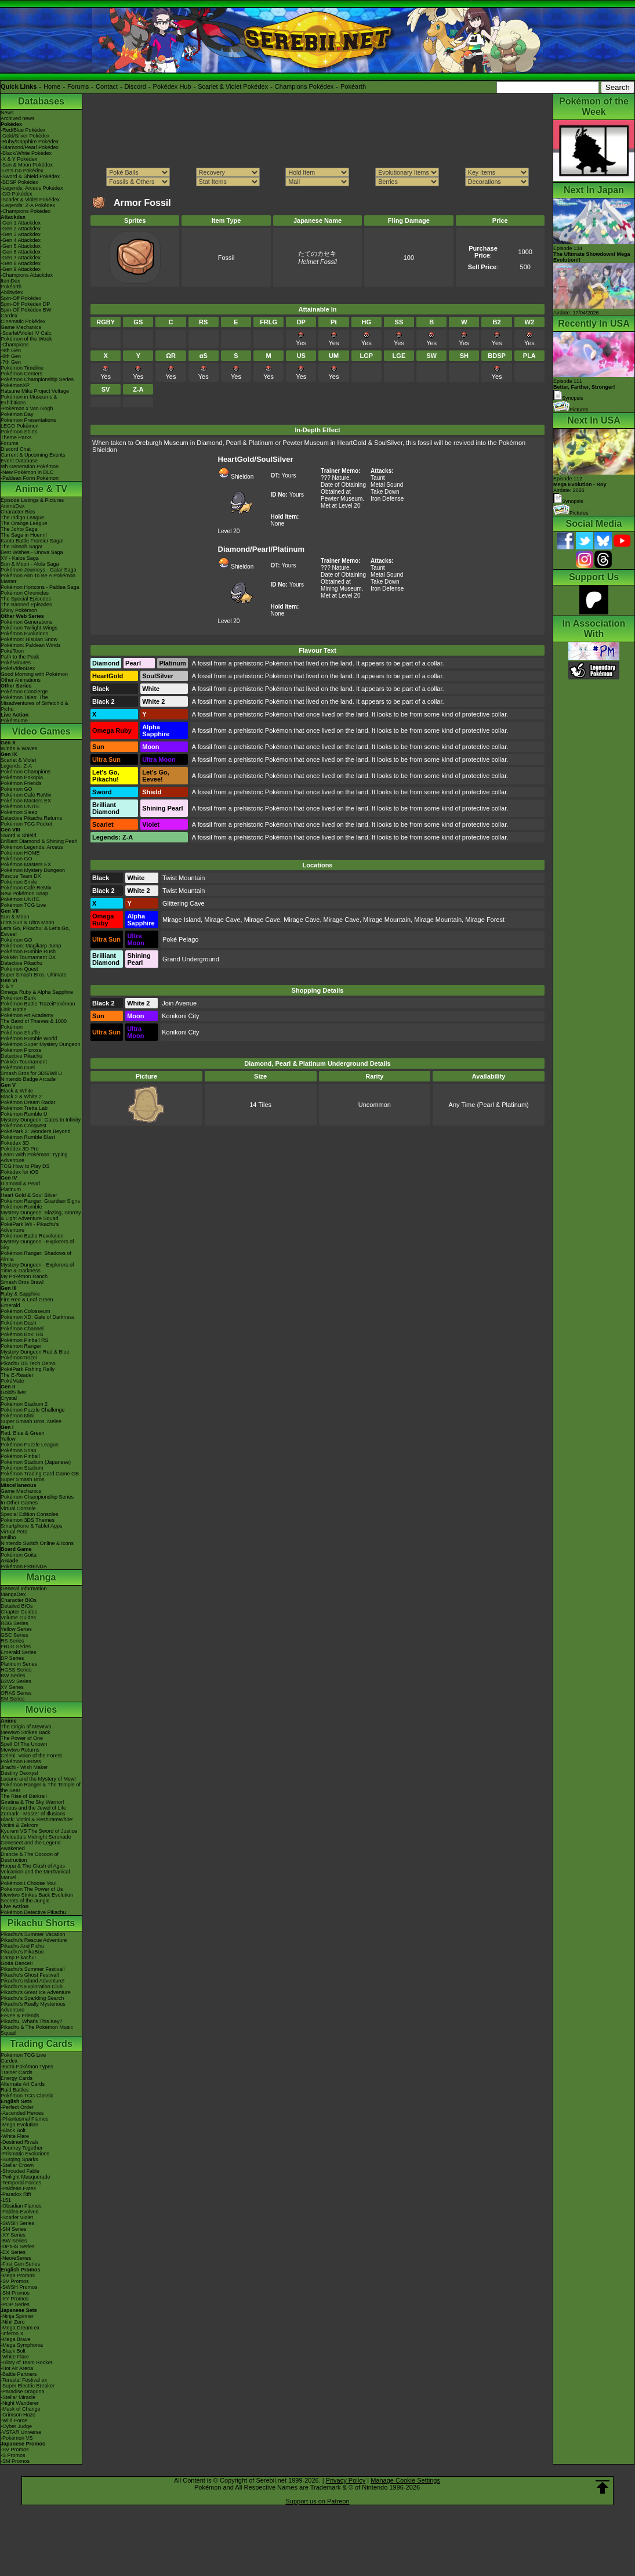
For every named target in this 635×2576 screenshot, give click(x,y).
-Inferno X (12, 2333)
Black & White (17, 1091)
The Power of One (22, 1738)
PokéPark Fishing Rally (28, 1369)
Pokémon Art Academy (27, 1015)
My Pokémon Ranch (24, 1276)
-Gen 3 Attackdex (21, 234)
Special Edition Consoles (30, 1514)
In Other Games (19, 1503)
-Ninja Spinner (17, 2316)
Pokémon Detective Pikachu (33, 1912)
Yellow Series (16, 1629)
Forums (78, 86)
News (7, 112)
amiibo (8, 1537)
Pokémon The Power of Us (32, 1889)
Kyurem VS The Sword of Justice (39, 1831)
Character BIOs (19, 1600)
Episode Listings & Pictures (32, 500)
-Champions (15, 345)
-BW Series (14, 2241)
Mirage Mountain (387, 919)
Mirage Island (181, 919)
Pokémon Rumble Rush (28, 951)
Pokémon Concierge (24, 691)
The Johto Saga (19, 529)
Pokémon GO (16, 789)
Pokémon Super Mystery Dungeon (41, 1044)
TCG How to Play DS (25, 1166)
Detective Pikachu (21, 963)
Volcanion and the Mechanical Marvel (35, 1874)
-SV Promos (15, 2281)
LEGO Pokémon (20, 426)
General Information (24, 1588)
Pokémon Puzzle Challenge (33, 1410)
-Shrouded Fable (20, 2171)
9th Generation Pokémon (30, 466)
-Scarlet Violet (17, 2217)
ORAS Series (16, 1693)
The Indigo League (22, 517)
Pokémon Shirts (19, 432)
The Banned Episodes (26, 604)
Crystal (9, 1398)
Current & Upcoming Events (33, 455)
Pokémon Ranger (21, 1346)
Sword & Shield (19, 835)
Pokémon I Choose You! (29, 1883)
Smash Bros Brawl (22, 1282)
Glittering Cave (183, 903)
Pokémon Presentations (28, 420)
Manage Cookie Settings (405, 2480)
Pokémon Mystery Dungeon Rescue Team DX (33, 873)
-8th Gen (11, 356)
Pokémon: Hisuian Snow (29, 639)
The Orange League (24, 523)
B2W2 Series (16, 1681)
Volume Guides (18, 1617)
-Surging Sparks (19, 2159)
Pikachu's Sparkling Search (32, 1998)
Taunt (377, 478)
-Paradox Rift (16, 2194)
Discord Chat (16, 449)
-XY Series (13, 2235)
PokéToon (12, 651)
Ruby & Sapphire (20, 1294)
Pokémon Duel (18, 1067)
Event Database (19, 461)
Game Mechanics (21, 327)
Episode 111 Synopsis (584, 389)
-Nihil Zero (13, 2322)
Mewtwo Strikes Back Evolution (37, 1895)
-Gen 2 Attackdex (21, 228)
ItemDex (10, 281)
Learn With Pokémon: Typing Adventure (34, 1157)
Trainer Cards (16, 2072)
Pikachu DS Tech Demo (28, 1363)
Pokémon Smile (19, 882)
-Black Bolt (13, 2130)
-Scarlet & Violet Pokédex (30, 199)
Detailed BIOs (17, 1606)
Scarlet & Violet (18, 760)
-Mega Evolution (19, 2125)
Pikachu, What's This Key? (32, 2021)
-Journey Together (21, 2148)
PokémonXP (15, 385)
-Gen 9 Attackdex (21, 269)
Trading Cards (41, 2044)
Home (51, 86)
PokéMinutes (16, 662)
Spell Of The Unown (24, 1744)
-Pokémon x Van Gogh (27, 408)
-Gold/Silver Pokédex (25, 136)
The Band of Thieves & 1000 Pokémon (34, 1024)
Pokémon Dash (19, 1323)
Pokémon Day (17, 414)
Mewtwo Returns (20, 1750)
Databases (41, 101)
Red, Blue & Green (23, 1433)
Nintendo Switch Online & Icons (37, 1543)
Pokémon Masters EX (26, 801)
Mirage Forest (485, 919)
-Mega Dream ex (20, 2328)
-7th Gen (11, 362)
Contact (107, 86)
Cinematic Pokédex (23, 321)
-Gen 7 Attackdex (21, 258)
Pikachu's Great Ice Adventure (36, 1992)
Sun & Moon (15, 917)
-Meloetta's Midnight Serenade (36, 1837)
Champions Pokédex (304, 86)
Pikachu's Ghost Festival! (30, 1975)
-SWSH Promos (19, 2287)
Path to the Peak (20, 657)
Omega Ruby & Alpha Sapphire (37, 992)
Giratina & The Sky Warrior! (32, 1802)
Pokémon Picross (21, 1050)
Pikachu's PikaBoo (22, 1952)
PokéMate (12, 1381)
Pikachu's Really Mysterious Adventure (33, 2007)
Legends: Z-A (16, 766)
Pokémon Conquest (23, 1125)
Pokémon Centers (21, 374)
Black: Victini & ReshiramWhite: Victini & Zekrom (37, 1822)
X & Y (7, 986)
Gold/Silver (13, 1392)
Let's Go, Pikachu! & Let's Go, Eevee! (35, 931)
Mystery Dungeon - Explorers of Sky (37, 1244)
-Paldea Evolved (20, 2212)
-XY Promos (14, 2299)
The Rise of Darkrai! (24, 1796)
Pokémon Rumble (21, 1207)
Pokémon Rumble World (29, 1038)
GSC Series (14, 1635)
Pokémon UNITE (20, 806)
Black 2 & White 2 (21, 1096)
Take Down (385, 492)
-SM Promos (15, 2293)
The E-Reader (17, 1375)
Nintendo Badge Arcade (28, 1079)
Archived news (18, 118)
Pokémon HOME (20, 853)
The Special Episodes (26, 599)
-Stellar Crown (17, 2165)
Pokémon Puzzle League (30, 1445)
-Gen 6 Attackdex (21, 252)
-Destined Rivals (20, 2142)
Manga (41, 1577)
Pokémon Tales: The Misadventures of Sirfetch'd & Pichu (34, 703)
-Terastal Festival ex (24, 2380)
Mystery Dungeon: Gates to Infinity (41, 1120)
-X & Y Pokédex (19, 159)
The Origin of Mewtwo (26, 1727)
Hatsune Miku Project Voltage (35, 391)
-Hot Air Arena (17, 2368)
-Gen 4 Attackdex (21, 240)
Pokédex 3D (15, 1143)
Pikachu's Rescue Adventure (34, 1940)
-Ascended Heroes (22, 2113)
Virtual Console (18, 1508)
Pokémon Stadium (22, 1468)
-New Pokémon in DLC (27, 472)
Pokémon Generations (27, 622)
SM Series (13, 1699)
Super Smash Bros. (23, 1479)
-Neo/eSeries (16, 2258)
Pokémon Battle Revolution (32, 1236)
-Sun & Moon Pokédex (27, 165)
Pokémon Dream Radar (28, 1102)
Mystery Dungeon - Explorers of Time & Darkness (37, 1267)
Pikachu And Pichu (22, 1946)
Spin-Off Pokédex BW (26, 310)
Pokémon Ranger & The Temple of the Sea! (41, 1787)
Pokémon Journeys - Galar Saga (39, 570)
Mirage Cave (222, 919)
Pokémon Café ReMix (26, 795)
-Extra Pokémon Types (27, 2067)
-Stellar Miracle (18, 2397)
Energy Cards (16, 2078)
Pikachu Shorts (41, 1923)
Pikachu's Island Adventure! (32, 1981)
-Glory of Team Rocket (26, 2362)
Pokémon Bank (18, 998)
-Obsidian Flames (21, 2206)
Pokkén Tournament (24, 1062)
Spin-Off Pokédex (21, 298)
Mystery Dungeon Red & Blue (35, 1352)
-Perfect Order (17, 2107)
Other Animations (21, 680)
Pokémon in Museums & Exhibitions (29, 400)
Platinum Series (19, 1664)
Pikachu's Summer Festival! (33, 1969)
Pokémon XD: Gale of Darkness (38, 1317)
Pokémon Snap (19, 1450)
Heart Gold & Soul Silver (29, 1195)
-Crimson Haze (18, 2415)
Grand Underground (190, 959)
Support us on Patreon (317, 2501)
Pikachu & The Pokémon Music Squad (37, 2030)
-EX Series (13, 2252)
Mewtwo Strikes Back (25, 1732)
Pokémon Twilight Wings (29, 628)
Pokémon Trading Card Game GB (40, 1474)
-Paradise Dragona (23, 2391)
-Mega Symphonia (22, 2345)
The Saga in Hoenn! (24, 535)
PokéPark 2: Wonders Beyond (35, 1131)
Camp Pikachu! (18, 1957)
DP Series (12, 1658)
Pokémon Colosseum (25, 1311)
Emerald (10, 1305)
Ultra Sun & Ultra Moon (28, 922)
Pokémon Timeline (22, 368)
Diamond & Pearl (20, 1183)
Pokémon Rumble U (24, 1114)
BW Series (13, 1675)
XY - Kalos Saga (20, 558)
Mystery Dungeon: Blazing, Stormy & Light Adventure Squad (41, 1215)
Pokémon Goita (19, 1555)
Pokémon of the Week (26, 339)
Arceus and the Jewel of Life (33, 1808)
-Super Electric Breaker (28, 2386)
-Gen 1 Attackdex (21, 223)
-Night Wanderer (20, 2403)
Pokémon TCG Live (23, 905)
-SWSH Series (17, 2223)
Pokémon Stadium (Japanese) (36, 1462)
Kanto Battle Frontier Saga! (32, 541)
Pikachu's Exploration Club (32, 1986)
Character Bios (18, 512)
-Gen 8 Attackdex (21, 263)
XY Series (12, 1687)
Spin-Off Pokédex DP (25, 304)
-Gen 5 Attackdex (21, 246)
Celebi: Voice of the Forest (31, 1756)
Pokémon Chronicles (25, 593)
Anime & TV (41, 489)
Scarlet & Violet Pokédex (233, 86)
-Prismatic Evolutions (25, 2154)
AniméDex (13, 506)
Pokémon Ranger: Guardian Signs (40, 1201)
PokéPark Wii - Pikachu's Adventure (30, 1227)
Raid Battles (15, 2090)
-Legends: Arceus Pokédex (32, 188)
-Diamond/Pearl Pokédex (30, 147)
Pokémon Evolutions (24, 633)
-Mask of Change (21, 2409)
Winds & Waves (19, 748)
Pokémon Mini (17, 1416)
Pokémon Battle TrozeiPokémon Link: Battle (38, 1006)
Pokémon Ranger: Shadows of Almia (36, 1256)
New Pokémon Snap (24, 893)
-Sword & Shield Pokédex (30, 176)
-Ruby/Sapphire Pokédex (30, 141)
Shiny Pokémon (19, 610)
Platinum (11, 1189)
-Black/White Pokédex (26, 153)
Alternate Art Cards (23, 2084)
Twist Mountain (183, 877)
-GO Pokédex (16, 194)
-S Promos (13, 2455)
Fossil (226, 257)
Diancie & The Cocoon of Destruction (30, 1857)
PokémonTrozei (19, 1358)
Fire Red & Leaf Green (27, 1300)
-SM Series (14, 2229)
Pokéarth (353, 86)
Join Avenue (179, 1003)
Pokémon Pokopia (22, 777)
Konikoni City (180, 1015)
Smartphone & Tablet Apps (31, 1526)
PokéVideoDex (18, 668)
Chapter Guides (19, 1612)
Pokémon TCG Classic (27, 2096)
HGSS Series (16, 1670)
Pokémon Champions (25, 772)
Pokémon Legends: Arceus (32, 847)
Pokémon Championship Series (37, 379)
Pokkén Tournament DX (28, 957)
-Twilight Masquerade (25, 2177)
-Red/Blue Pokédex (23, 130)
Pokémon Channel (22, 1329)
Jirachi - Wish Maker (24, 1767)
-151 (6, 2200)
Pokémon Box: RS (22, 1334)
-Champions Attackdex (27, 275)
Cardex (9, 316)
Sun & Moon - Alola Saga (30, 564)
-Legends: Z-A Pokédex (28, 205)
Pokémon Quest (19, 969)
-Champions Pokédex (25, 211)
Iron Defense (387, 498)
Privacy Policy (345, 2480)
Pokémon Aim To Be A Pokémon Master (38, 578)
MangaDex (13, 1594)
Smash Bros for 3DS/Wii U (31, 1073)
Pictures (571, 410)
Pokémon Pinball (20, 1456)
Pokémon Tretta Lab (24, 1108)
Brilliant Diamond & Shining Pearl (39, 841)
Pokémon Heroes (21, 1761)
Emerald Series (19, 1652)
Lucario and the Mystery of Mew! (38, 1779)
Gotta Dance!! (17, 1963)
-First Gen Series (20, 2264)
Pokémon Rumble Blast (28, 1137)
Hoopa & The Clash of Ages (33, 1866)
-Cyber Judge (16, 2426)
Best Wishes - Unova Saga (32, 552)
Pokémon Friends (21, 783)
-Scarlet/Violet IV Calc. (27, 333)
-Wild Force (14, 2420)
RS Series (12, 1641)
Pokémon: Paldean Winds (31, 645)
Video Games (41, 731)
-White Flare (15, 2136)
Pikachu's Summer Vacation (33, 1934)
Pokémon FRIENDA (24, 1566)
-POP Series (15, 2304)
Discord (135, 86)
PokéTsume (14, 720)
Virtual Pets (14, 1532)
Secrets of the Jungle (25, 1901)
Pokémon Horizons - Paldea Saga (40, 587)
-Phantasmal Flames (25, 2119)
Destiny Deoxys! (19, 1773)
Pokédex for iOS (20, 1172)
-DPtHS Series (18, 2246)
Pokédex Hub (172, 86)
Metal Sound (387, 485)
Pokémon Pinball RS (25, 1340)
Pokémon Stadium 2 (24, 1404)
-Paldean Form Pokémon (30, 478)
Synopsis (568, 501)
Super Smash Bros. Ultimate (34, 975)
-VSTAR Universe (21, 2432)
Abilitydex (12, 292)
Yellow (8, 1439)
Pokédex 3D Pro (20, 1149)
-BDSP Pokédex (19, 182)
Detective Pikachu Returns (31, 818)
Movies (41, 1709)
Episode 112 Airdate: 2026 (580, 484)
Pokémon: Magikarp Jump (31, 946)
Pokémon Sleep (19, 812)
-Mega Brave (16, 2339)
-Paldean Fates (18, 2188)
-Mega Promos (18, 2275)
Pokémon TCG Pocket (26, 824)
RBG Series (14, 1623)
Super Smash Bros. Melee (31, 1421)
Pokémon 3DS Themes (28, 1520)
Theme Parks (16, 437)
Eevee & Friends (20, 2015)
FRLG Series (16, 1646)
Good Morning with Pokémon (34, 674)
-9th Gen (11, 350)
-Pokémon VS (17, 2438)
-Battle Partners (19, 2374)
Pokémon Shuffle (20, 1033)
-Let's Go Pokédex (22, 170)
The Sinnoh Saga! (21, 546)
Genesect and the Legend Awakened (31, 1845)
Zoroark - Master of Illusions (33, 1814)
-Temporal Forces (21, 2183)
